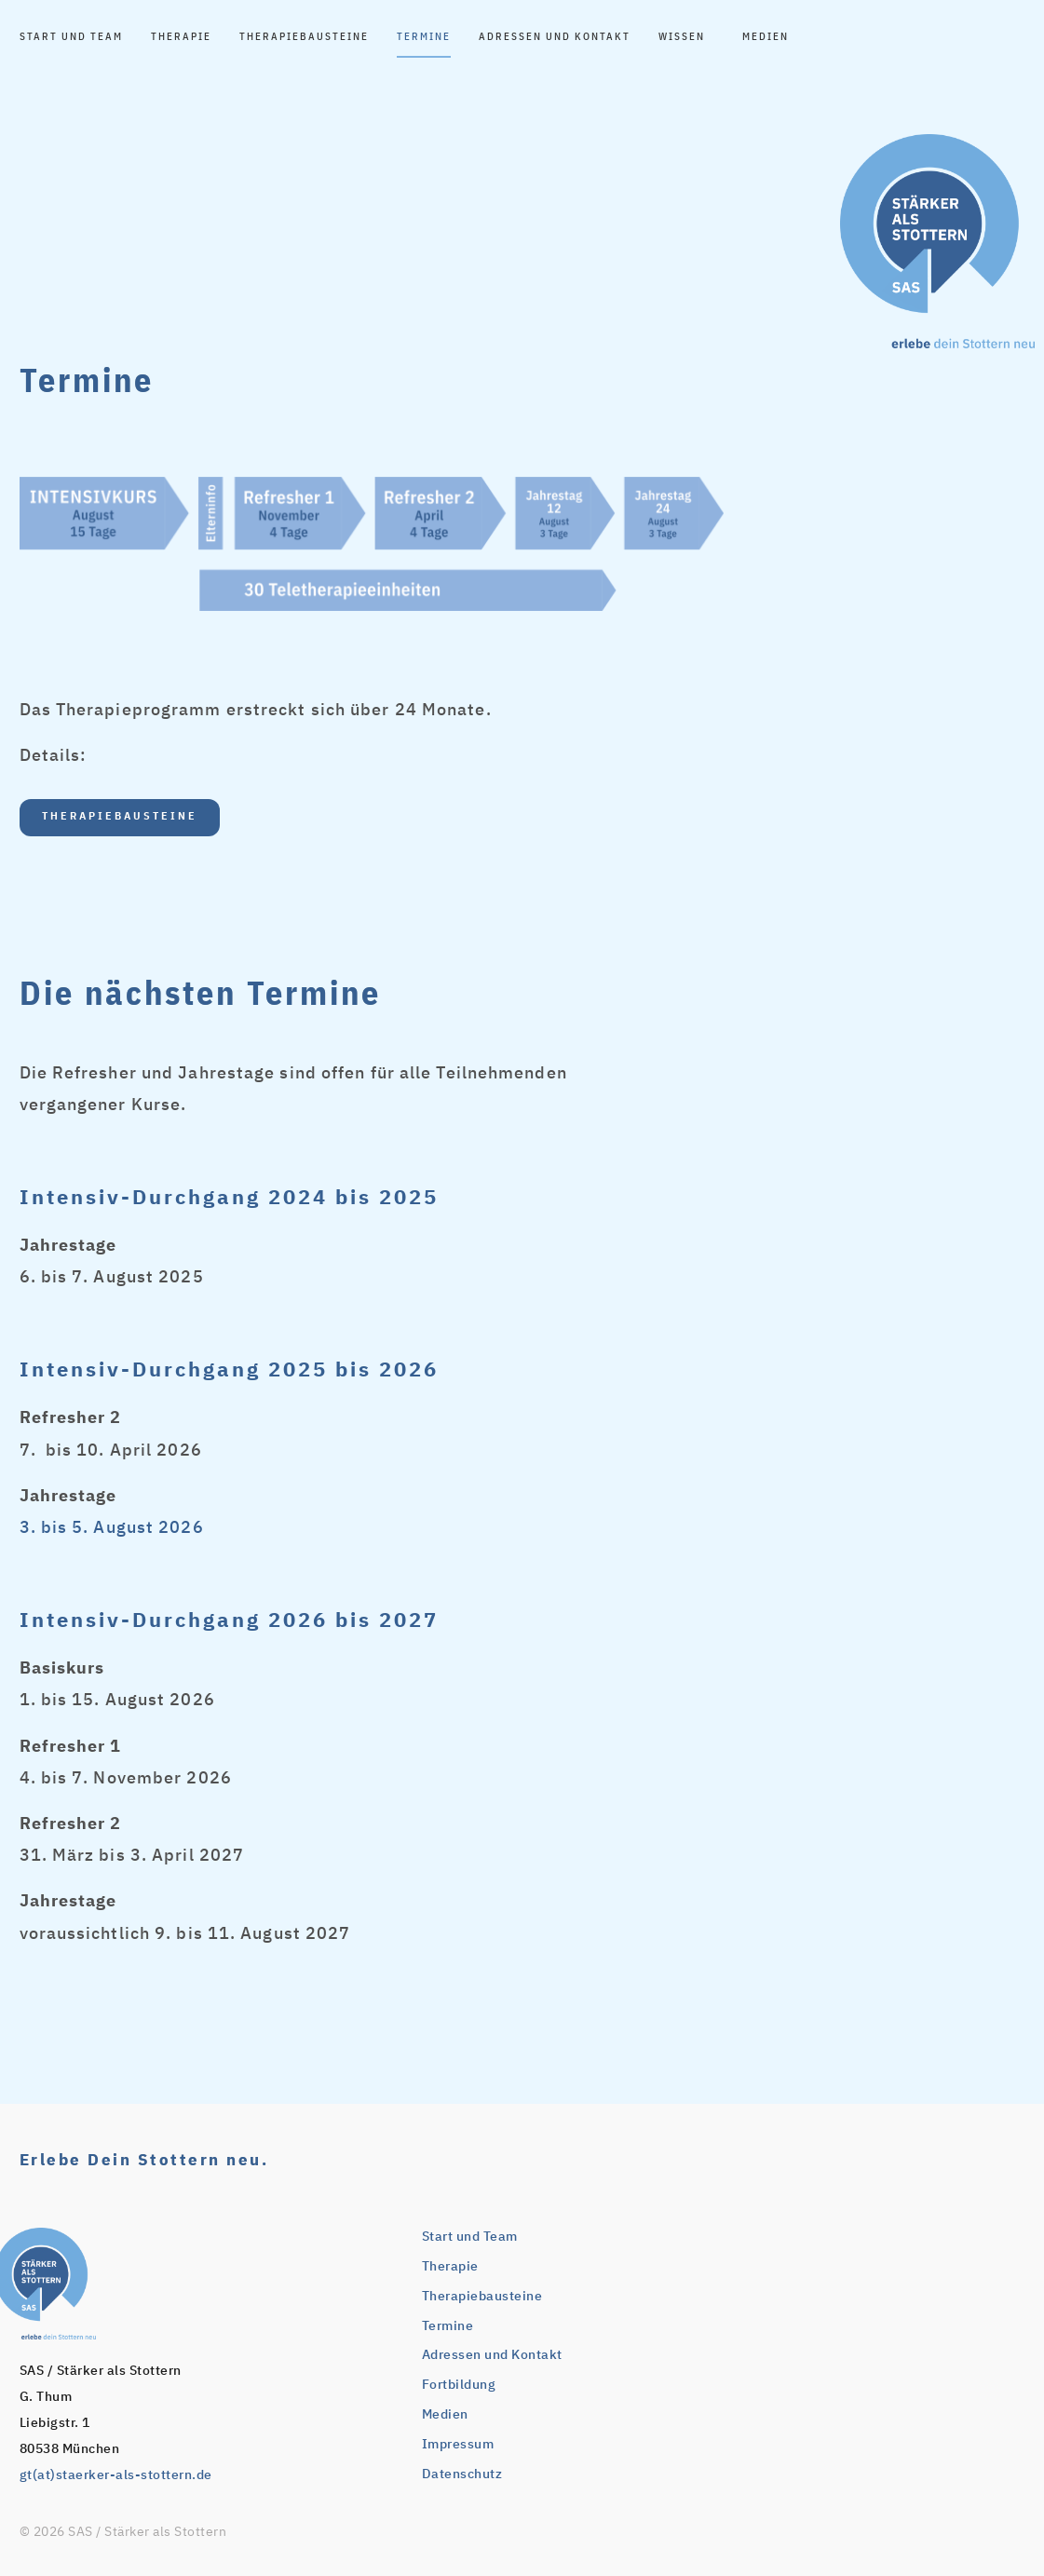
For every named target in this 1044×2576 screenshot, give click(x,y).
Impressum (458, 2444)
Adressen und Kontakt (554, 37)
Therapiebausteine (304, 37)
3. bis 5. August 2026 (112, 1528)
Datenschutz (462, 2474)
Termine (424, 37)
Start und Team (71, 37)
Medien (765, 37)
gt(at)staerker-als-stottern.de (116, 2475)
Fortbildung (459, 2385)
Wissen (686, 37)
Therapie (181, 37)
